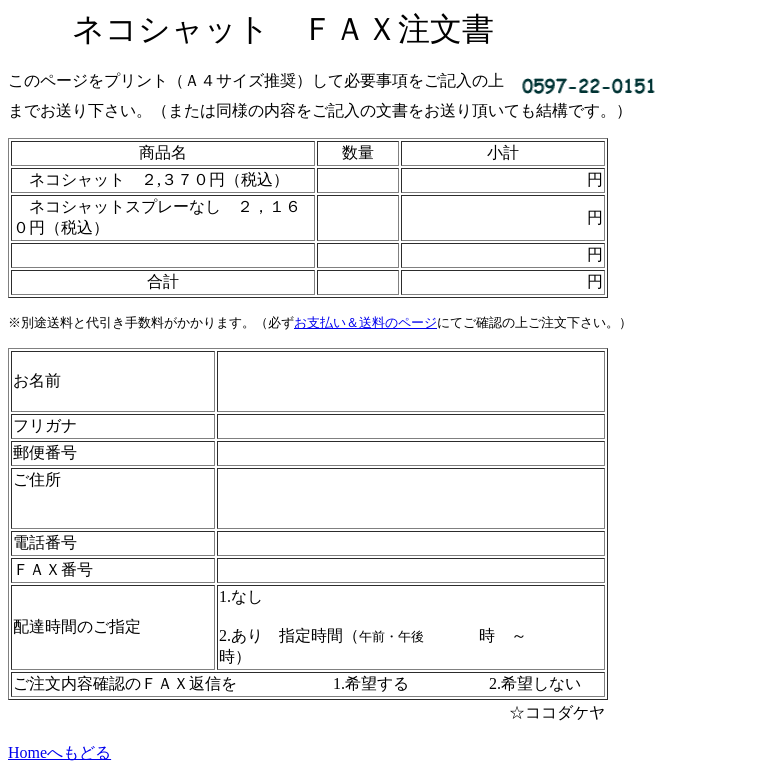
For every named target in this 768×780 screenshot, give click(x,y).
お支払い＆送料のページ (365, 322)
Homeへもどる (59, 752)
